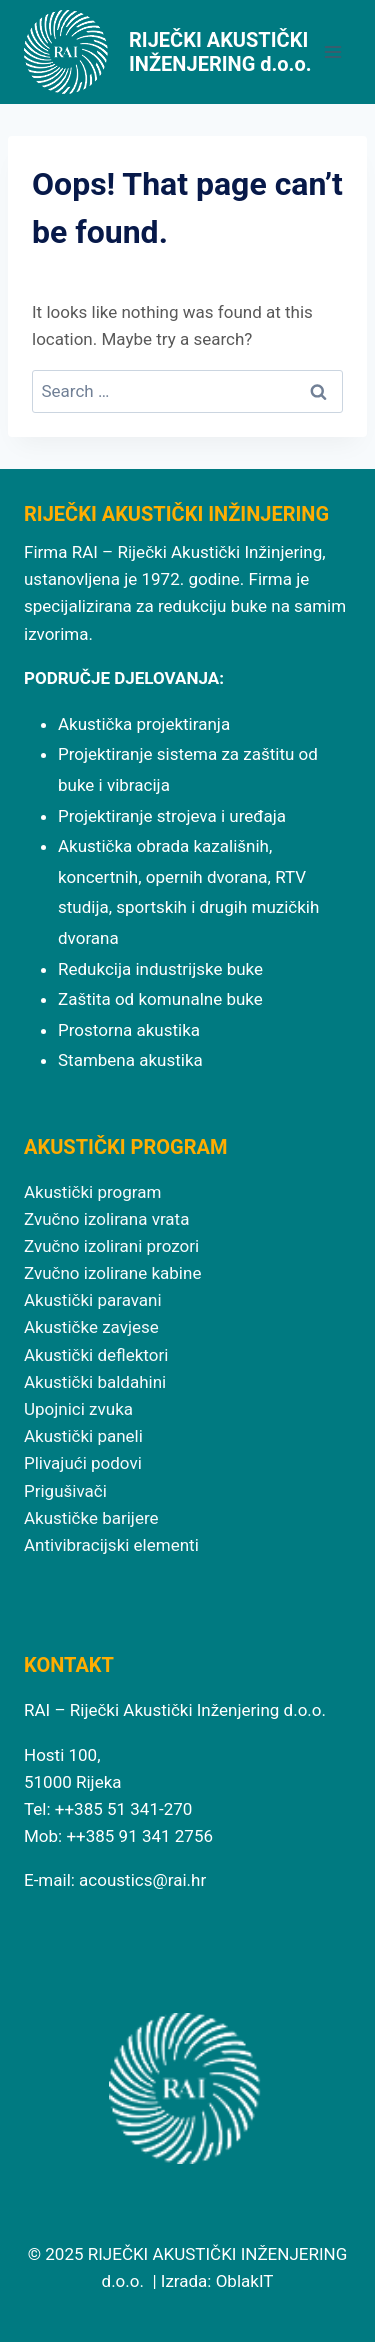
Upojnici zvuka (78, 1409)
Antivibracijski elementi (111, 1545)
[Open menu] (332, 51)
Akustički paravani (93, 1300)
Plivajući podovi (83, 1463)
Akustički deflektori (96, 1355)
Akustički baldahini (95, 1382)
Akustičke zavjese (91, 1327)
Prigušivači (65, 1491)
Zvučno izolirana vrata (106, 1219)
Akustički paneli (83, 1436)
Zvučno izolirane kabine (112, 1273)
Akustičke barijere (91, 1518)
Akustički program (92, 1192)
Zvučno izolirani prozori (111, 1246)
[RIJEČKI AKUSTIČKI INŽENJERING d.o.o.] (169, 52)
